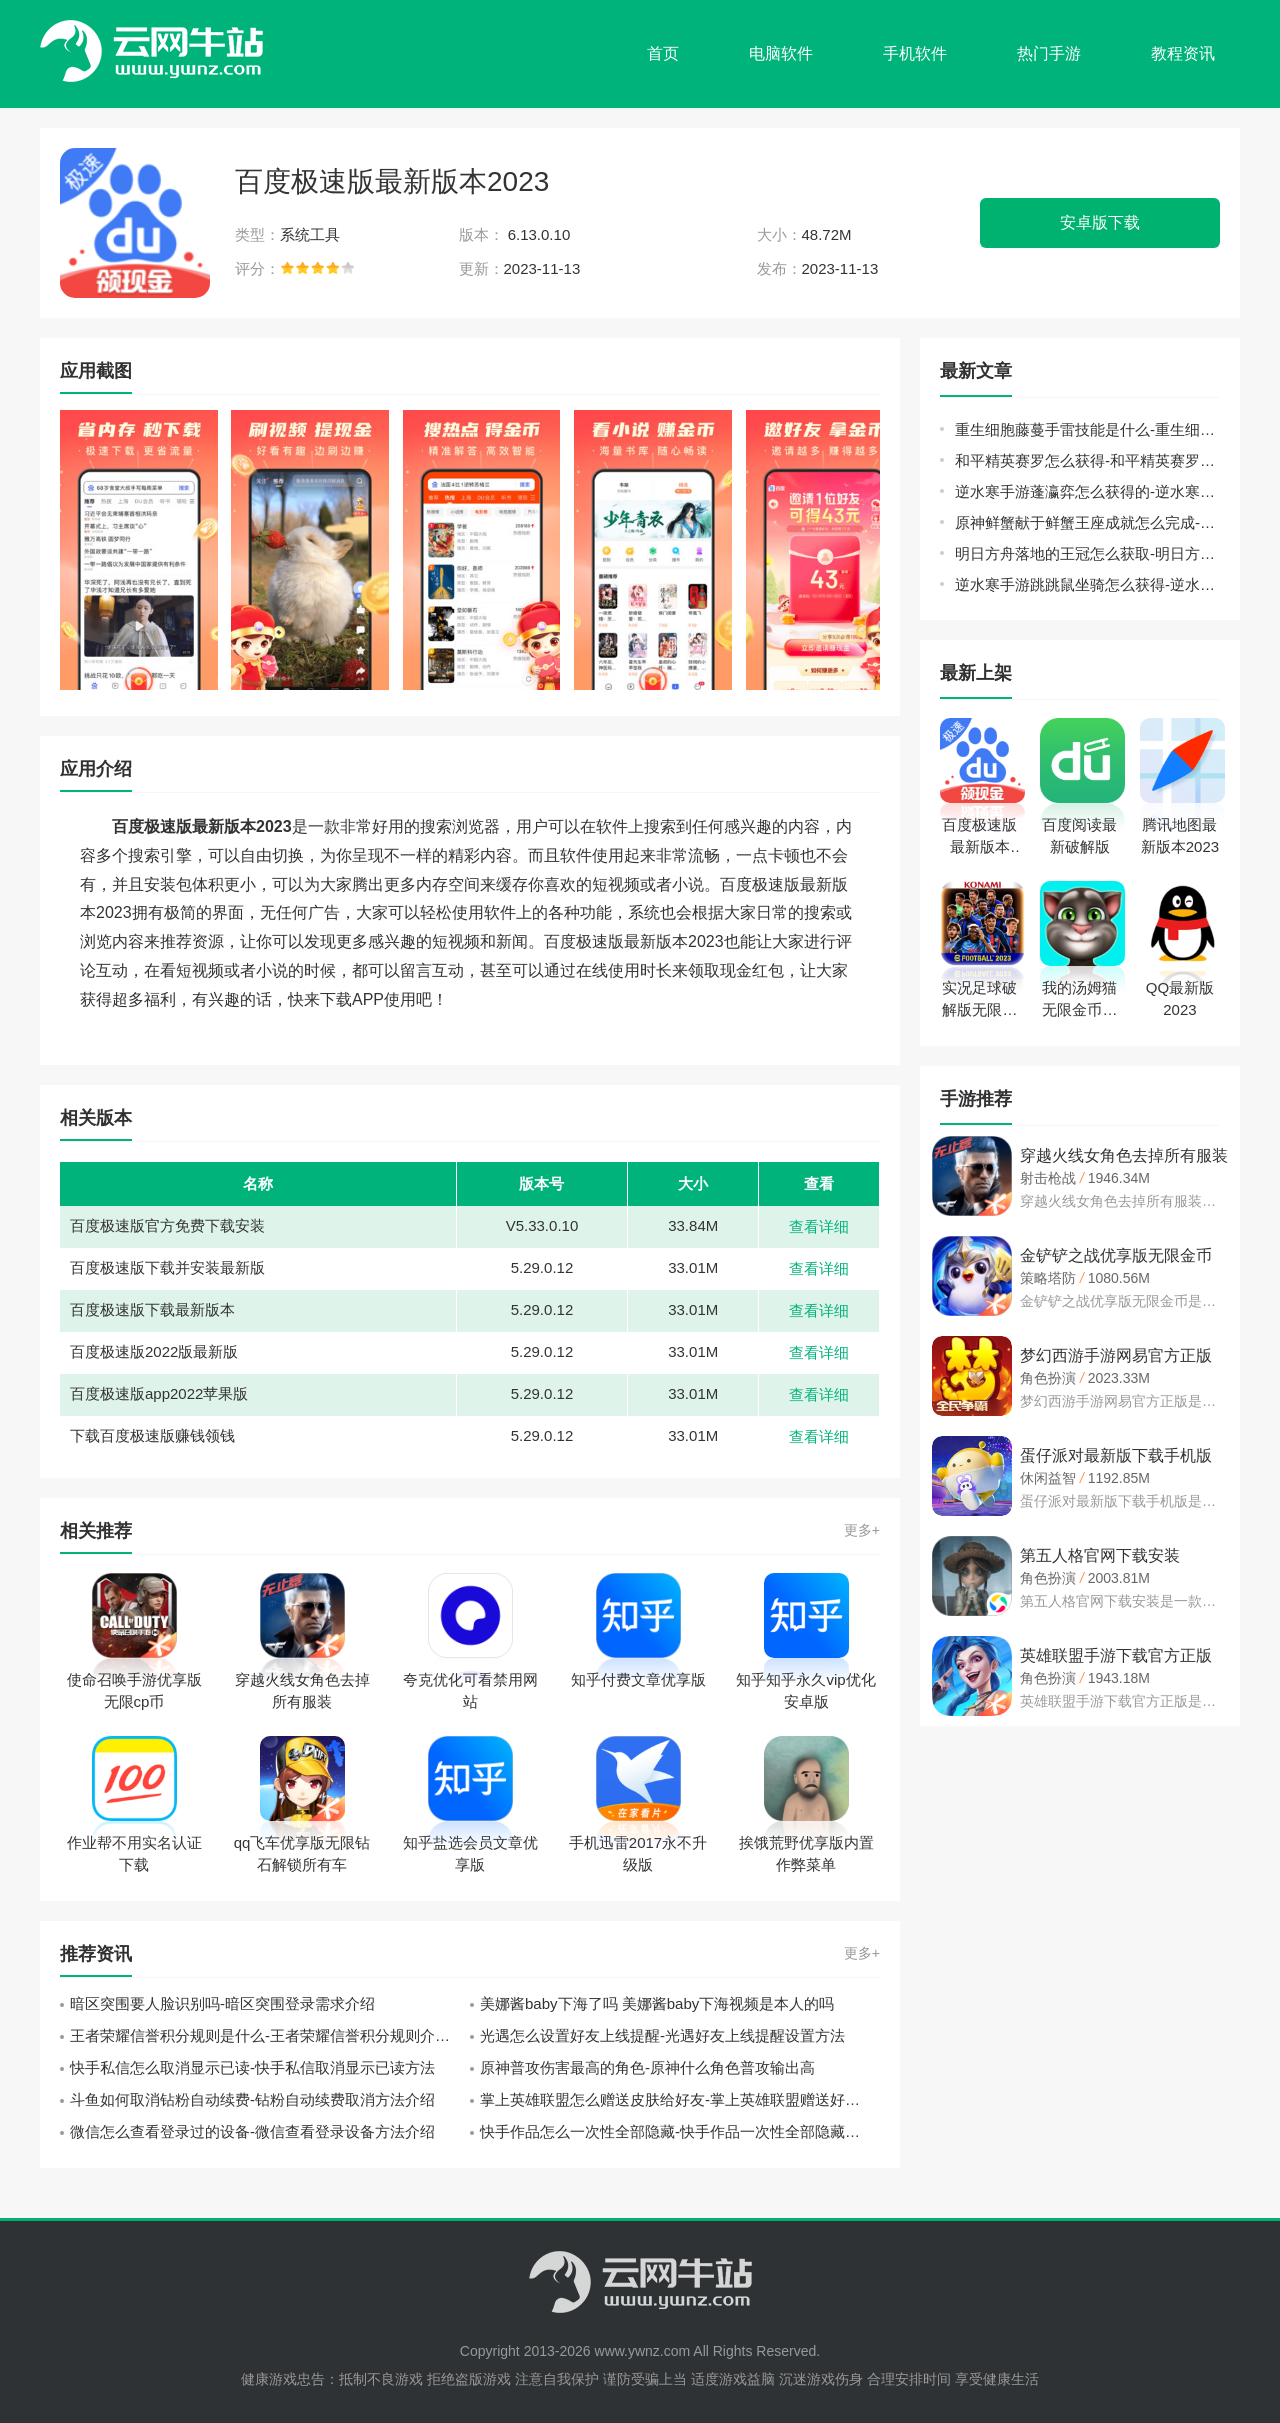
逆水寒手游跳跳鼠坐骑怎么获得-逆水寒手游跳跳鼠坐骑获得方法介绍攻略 (1087, 584)
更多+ (862, 1530)
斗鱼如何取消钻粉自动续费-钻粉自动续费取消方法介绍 (252, 2099)
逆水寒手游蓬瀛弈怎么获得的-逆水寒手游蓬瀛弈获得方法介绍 (1087, 491)
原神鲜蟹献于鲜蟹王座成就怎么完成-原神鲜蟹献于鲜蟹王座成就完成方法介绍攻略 (1087, 522)
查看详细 (819, 1226)
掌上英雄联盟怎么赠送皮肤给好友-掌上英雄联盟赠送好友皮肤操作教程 (680, 2099)
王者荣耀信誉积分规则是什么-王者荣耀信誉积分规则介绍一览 (270, 2035)
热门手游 (1049, 53)
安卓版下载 (1100, 222)
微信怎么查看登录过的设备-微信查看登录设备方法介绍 (252, 2131)
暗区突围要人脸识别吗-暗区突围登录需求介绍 (222, 2003)
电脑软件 (781, 53)
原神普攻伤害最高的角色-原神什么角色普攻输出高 (647, 2067)
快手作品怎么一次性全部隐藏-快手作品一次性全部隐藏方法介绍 (680, 2131)
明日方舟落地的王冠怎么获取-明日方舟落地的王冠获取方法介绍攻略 (1087, 553)
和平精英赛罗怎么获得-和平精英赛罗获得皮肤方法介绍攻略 (1087, 460)
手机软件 (915, 53)
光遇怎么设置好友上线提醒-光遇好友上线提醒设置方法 (662, 2035)
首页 (663, 53)
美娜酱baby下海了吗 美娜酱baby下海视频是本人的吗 (657, 2003)
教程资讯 (1183, 53)
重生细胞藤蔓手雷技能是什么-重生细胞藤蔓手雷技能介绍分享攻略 (1087, 429)
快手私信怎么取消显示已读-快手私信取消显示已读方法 (252, 2067)
